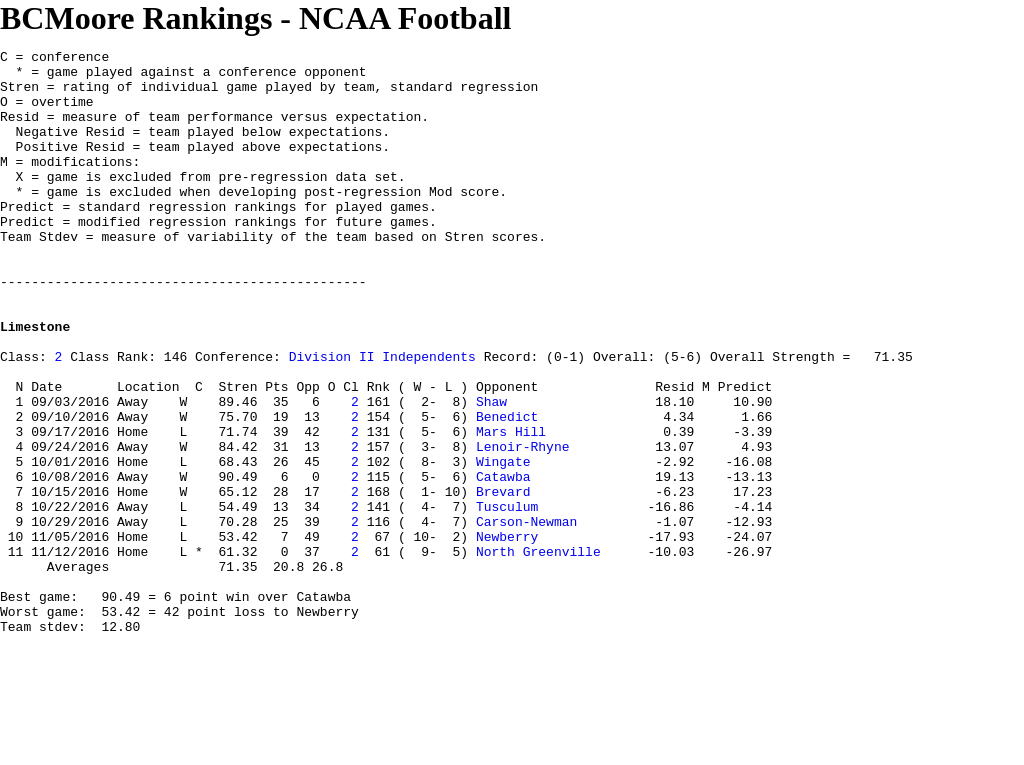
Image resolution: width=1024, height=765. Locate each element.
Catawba (503, 563)
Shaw (491, 473)
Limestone (35, 383)
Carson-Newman (526, 617)
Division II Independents (382, 419)
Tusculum (507, 599)
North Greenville (538, 653)
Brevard (503, 581)
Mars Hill (511, 509)
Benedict (507, 491)
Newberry (507, 635)
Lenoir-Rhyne (523, 527)
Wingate (503, 545)
